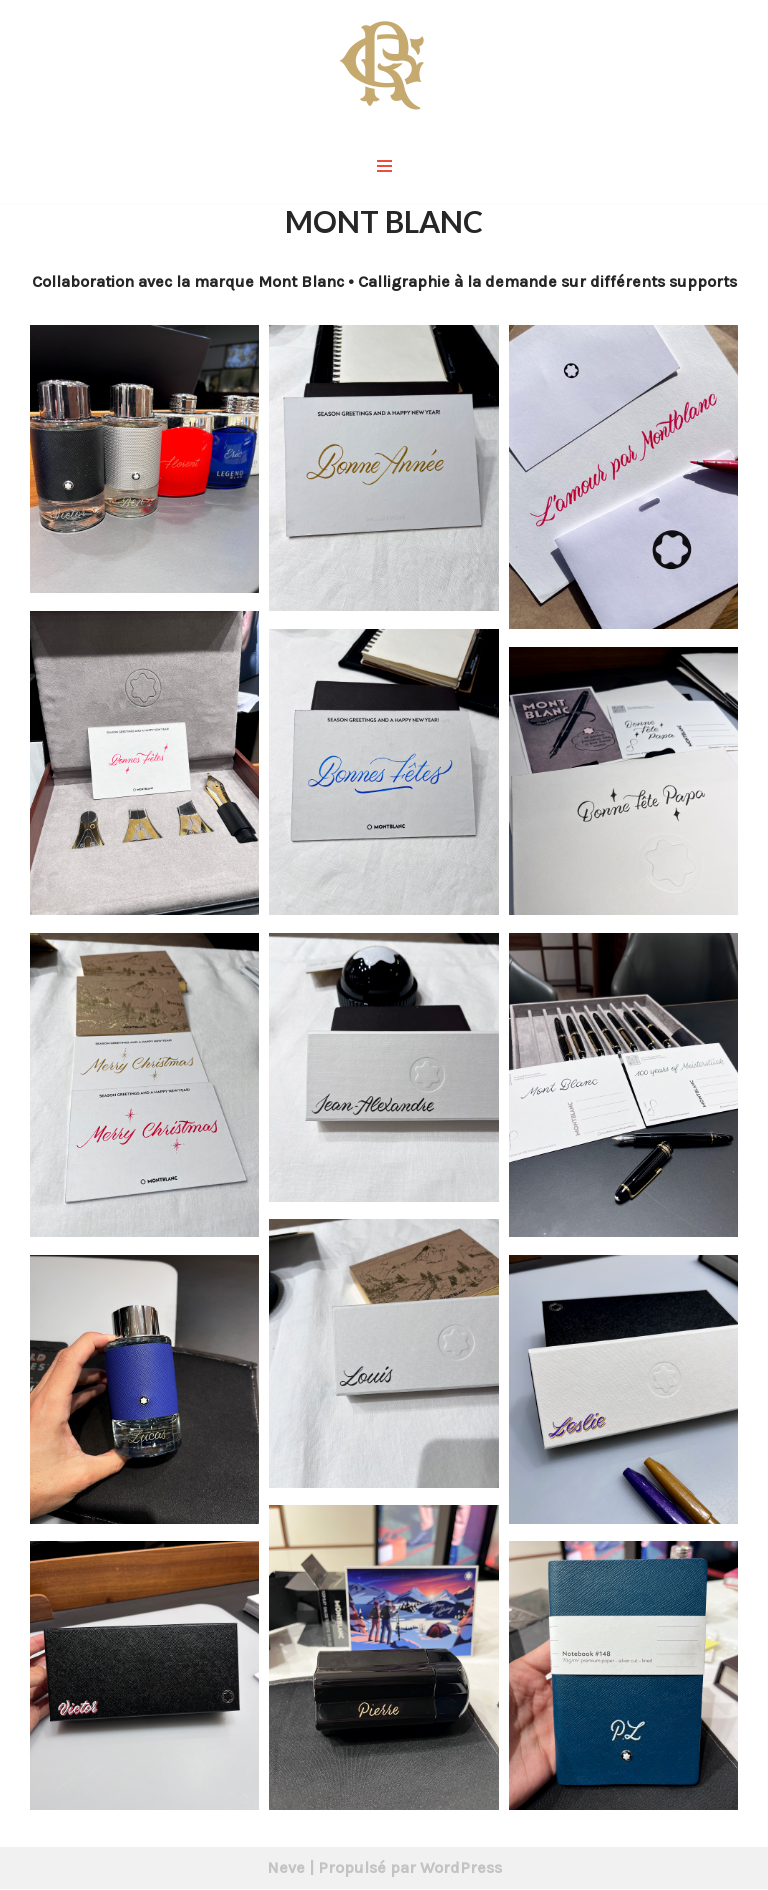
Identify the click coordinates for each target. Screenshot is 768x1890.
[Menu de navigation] (384, 166)
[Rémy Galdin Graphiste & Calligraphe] (384, 64)
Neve (286, 1868)
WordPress (461, 1868)
